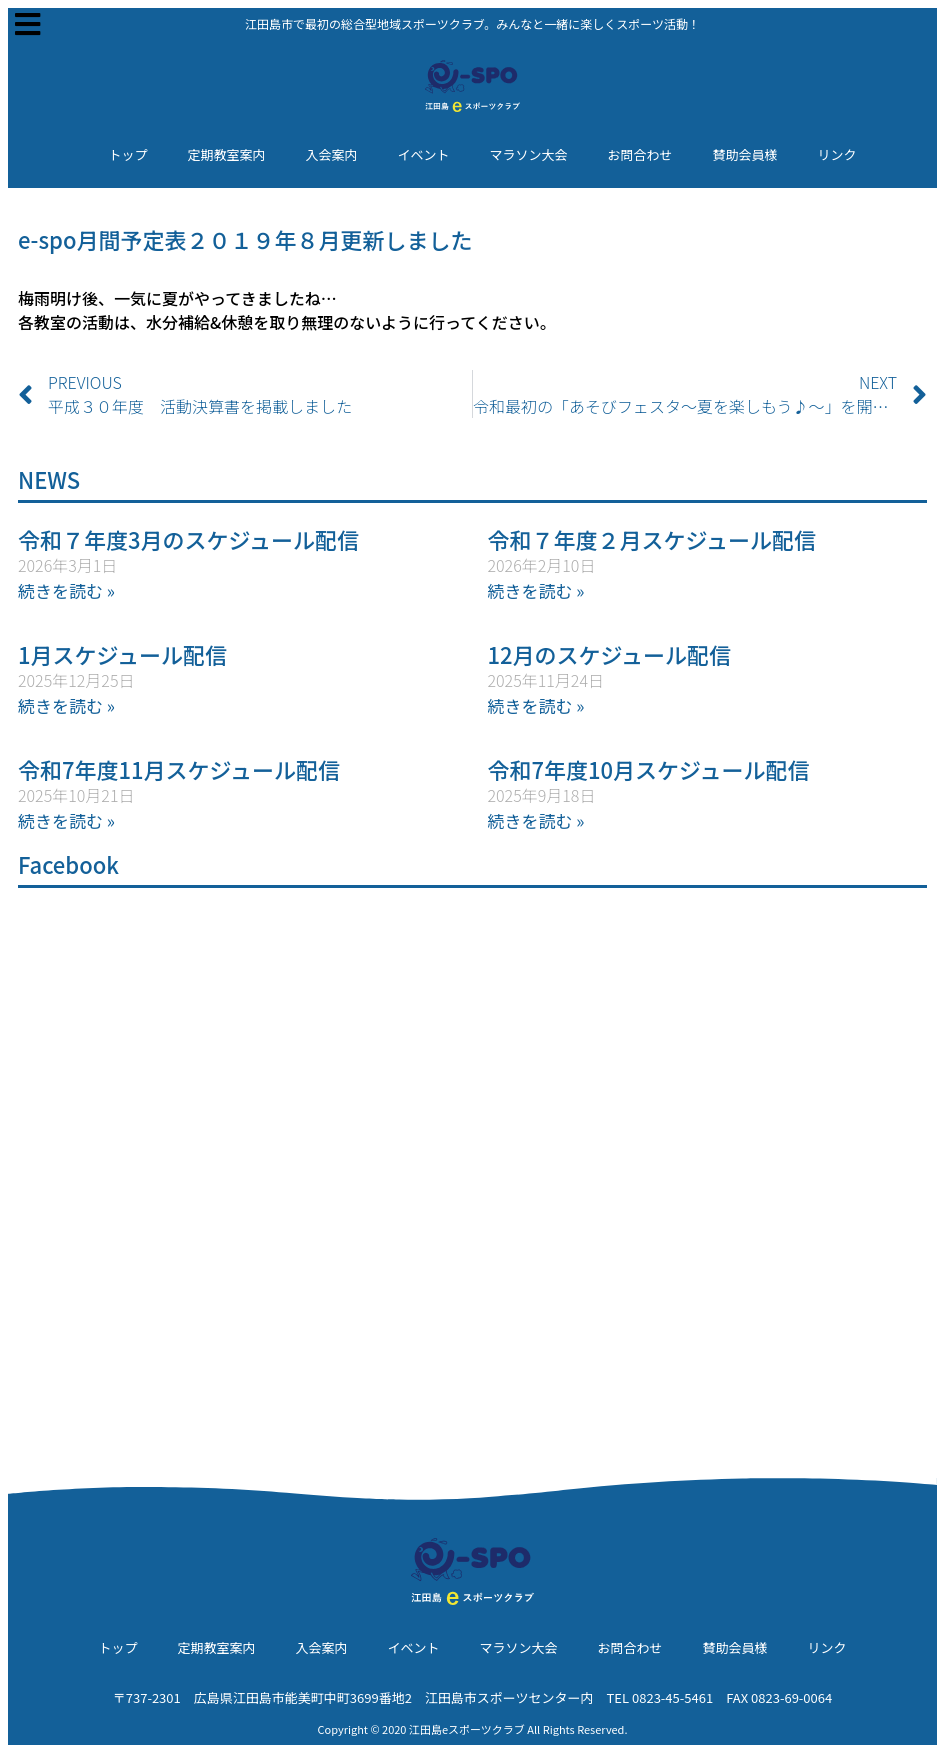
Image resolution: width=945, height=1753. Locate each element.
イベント (423, 154)
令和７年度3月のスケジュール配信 (188, 539)
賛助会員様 (745, 154)
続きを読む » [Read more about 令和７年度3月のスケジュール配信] (66, 590)
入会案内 (331, 154)
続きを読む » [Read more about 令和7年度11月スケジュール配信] (66, 820)
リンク (837, 154)
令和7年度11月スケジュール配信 (179, 769)
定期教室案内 (226, 154)
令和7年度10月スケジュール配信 (649, 769)
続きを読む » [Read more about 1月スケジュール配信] (66, 705)
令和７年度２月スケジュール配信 (652, 539)
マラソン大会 (529, 154)
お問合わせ (640, 154)
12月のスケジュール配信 (610, 654)
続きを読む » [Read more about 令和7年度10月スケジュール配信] (536, 820)
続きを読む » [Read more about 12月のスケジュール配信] (536, 705)
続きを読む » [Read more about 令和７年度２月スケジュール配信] (536, 590)
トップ (127, 154)
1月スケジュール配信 (122, 654)
